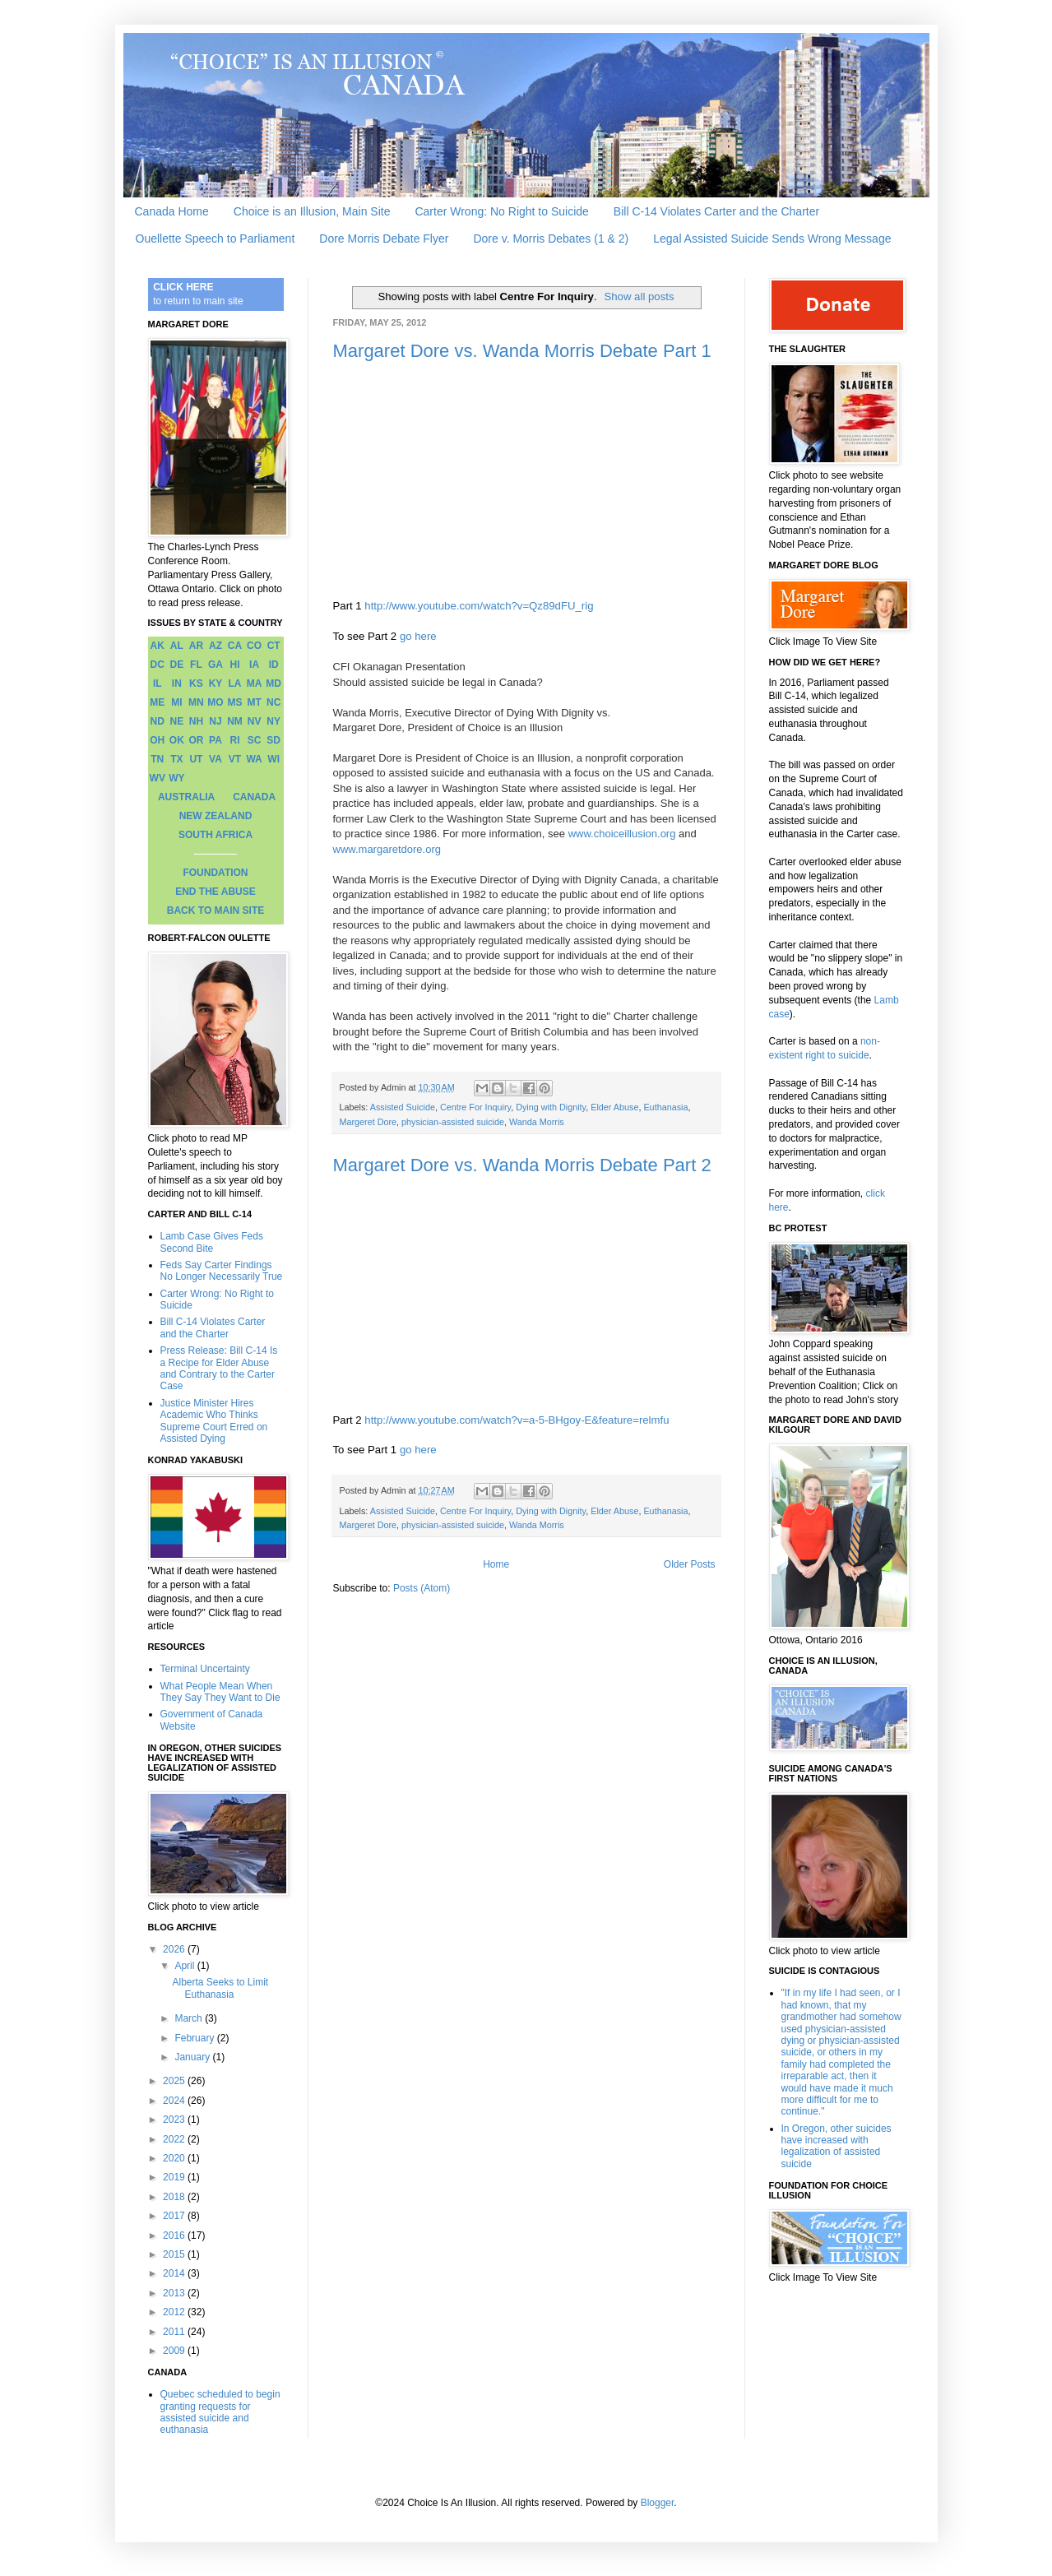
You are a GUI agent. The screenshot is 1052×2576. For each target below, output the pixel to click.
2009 (175, 2350)
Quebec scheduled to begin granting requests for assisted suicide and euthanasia (220, 2411)
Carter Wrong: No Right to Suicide (501, 211)
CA (235, 645)
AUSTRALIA (186, 797)
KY (216, 683)
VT (235, 759)
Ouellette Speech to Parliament (215, 238)
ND (158, 721)
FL (196, 664)
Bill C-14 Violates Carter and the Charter (716, 211)
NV (255, 721)
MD (273, 683)
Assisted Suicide (402, 1107)
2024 (175, 2100)
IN (177, 683)
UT (195, 759)
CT (273, 645)
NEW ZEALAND (216, 816)
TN (157, 759)
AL (176, 645)
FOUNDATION (215, 872)
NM (235, 721)
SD (273, 740)
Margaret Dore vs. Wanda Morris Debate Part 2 (522, 1165)
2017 (175, 2216)
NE (177, 721)
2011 (175, 2331)
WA (254, 759)
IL (157, 683)
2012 (175, 2312)
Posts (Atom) (421, 1588)
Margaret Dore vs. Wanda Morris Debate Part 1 (522, 351)
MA (254, 683)
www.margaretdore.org (387, 849)
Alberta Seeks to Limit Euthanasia (220, 1987)
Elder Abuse (614, 1107)
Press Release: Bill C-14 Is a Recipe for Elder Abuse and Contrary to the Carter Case (219, 1368)
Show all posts (639, 296)
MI (176, 702)
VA (215, 759)
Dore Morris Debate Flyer (383, 238)
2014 (175, 2273)
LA (235, 683)
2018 (175, 2197)
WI (273, 759)
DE (177, 664)
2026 (175, 1949)
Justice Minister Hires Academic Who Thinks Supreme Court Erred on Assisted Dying (214, 1420)
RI (235, 740)
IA (254, 664)
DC (158, 664)
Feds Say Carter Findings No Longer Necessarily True (221, 1270)
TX (176, 759)
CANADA (254, 797)
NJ (215, 721)
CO (254, 645)
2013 (175, 2293)
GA (215, 664)
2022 (175, 2139)
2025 (175, 2081)
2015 (175, 2254)
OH (157, 740)
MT (254, 702)
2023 (175, 2119)
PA (215, 740)
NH (196, 721)
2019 (175, 2177)
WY (176, 778)
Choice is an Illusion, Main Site (312, 211)
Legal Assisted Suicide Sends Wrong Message (772, 238)
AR (196, 645)
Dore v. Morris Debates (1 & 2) (550, 238)
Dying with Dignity (551, 1107)
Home (496, 1564)
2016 (175, 2235)
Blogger (657, 2503)
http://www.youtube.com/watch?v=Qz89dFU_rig (478, 606)
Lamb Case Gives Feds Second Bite (211, 1241)
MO (215, 702)
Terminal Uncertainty (205, 1669)
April (185, 1965)
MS (235, 702)
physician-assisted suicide (452, 1122)
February (195, 2038)
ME (157, 702)
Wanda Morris (536, 1122)
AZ (215, 645)
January (193, 2057)
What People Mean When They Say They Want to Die (220, 1691)
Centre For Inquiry (475, 1107)
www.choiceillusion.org (622, 833)
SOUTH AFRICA (215, 835)
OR (195, 740)
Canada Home (172, 211)
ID (274, 664)
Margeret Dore (368, 1122)
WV (157, 778)
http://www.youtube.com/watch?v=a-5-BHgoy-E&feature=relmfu (516, 1420)
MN (196, 702)
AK (158, 645)
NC (273, 702)
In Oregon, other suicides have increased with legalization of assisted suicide (836, 2146)
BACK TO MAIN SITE (215, 910)
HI (235, 664)
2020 (175, 2158)
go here (418, 636)
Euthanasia (665, 1107)
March (189, 2018)
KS (196, 683)
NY (273, 721)
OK (176, 740)
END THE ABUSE (215, 891)
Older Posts (690, 1564)
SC (255, 740)
